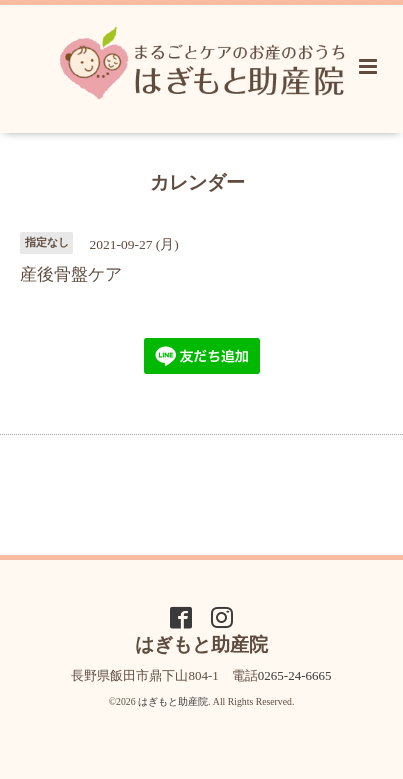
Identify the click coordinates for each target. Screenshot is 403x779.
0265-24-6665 (295, 675)
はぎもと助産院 (173, 701)
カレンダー (197, 181)
